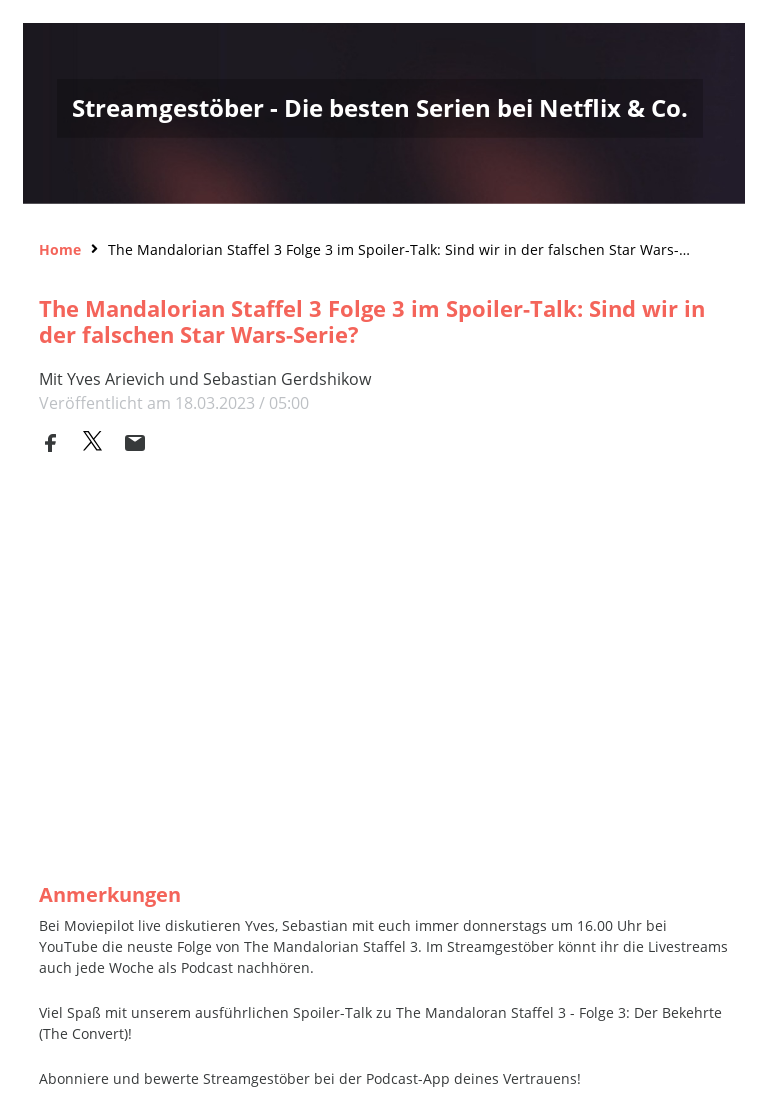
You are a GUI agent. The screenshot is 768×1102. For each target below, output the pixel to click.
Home (60, 249)
